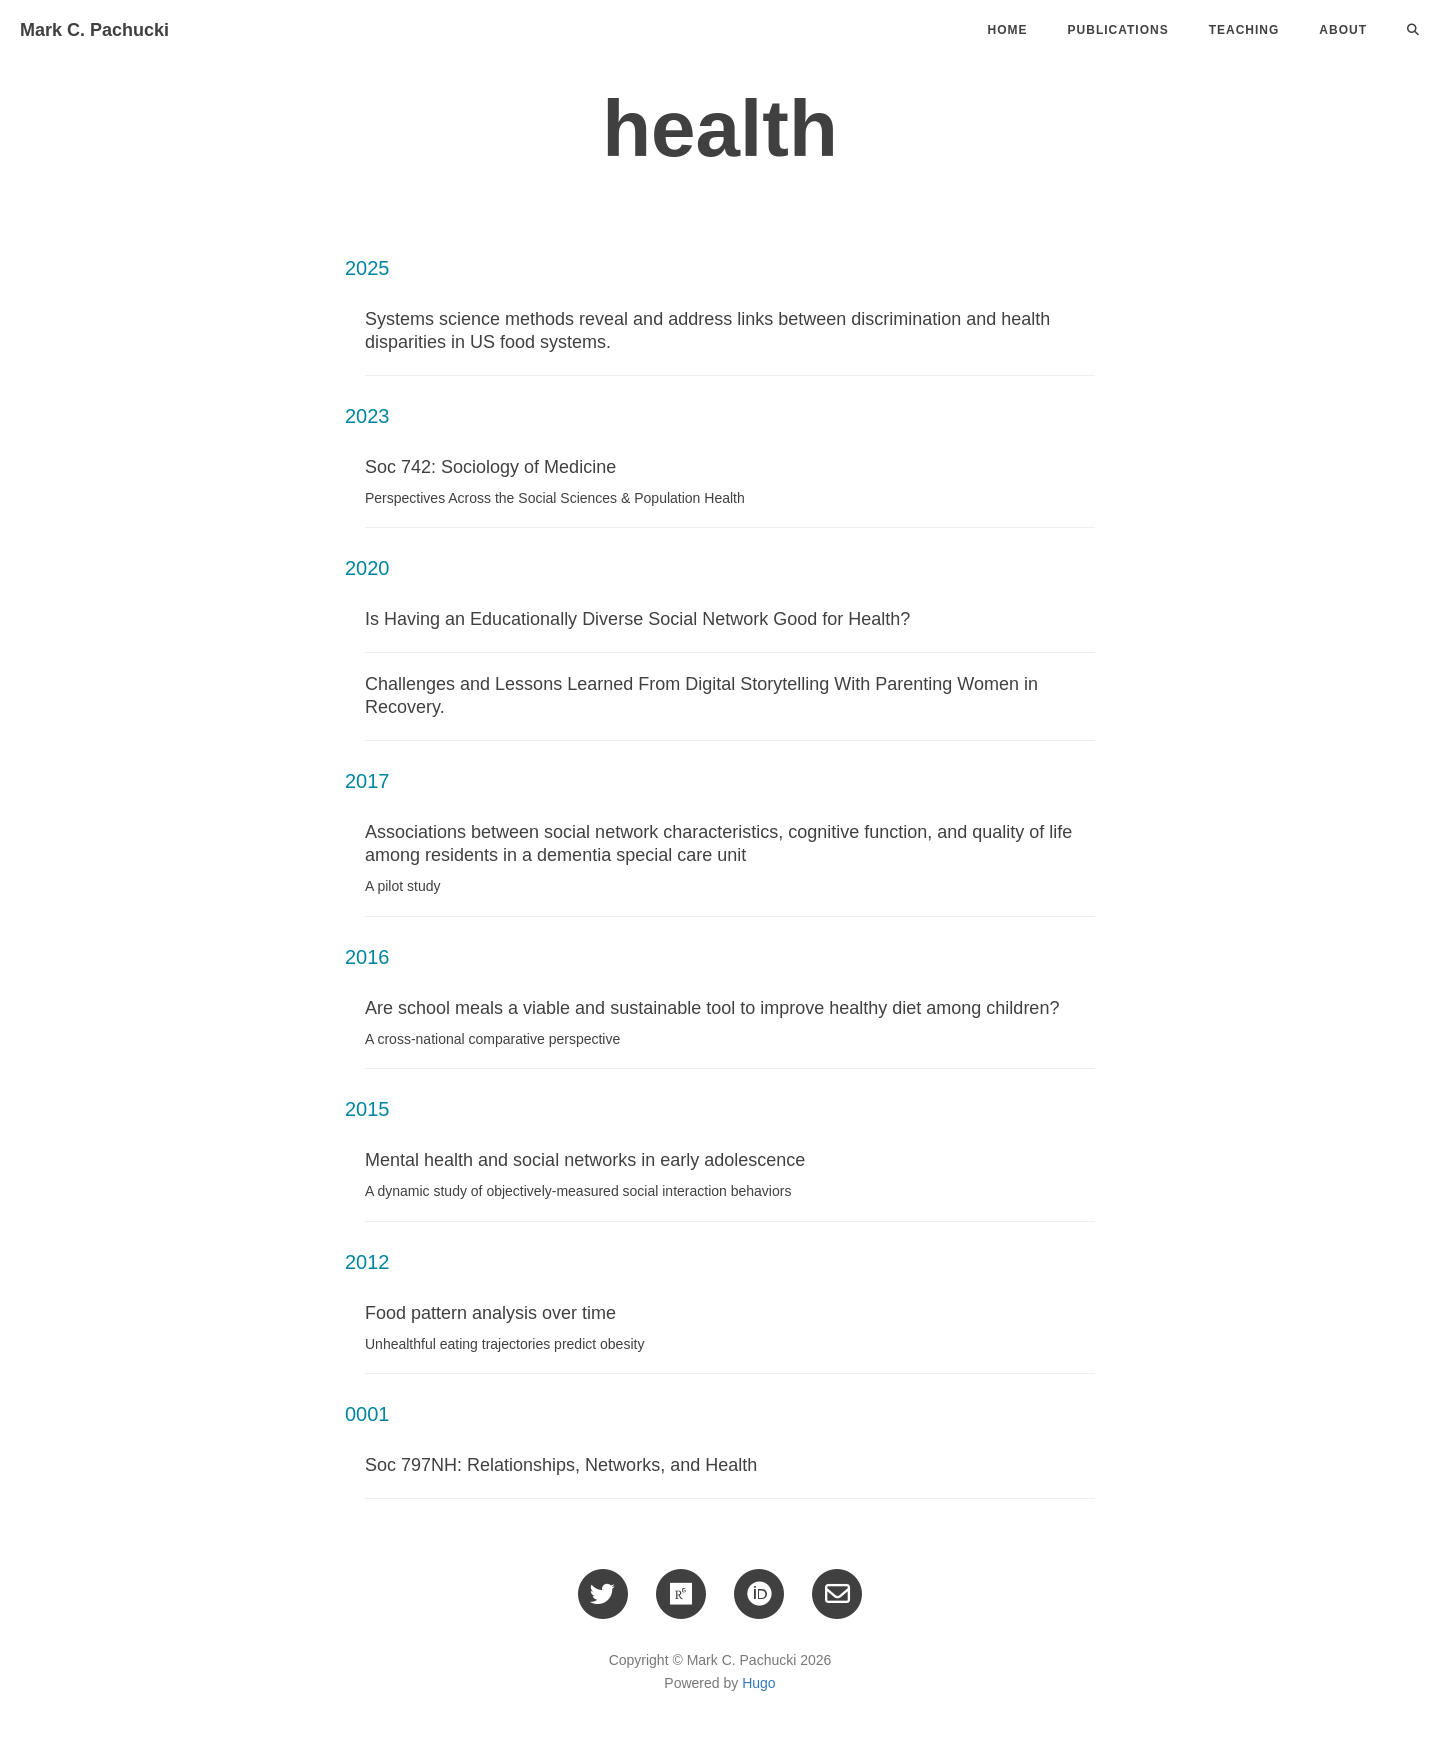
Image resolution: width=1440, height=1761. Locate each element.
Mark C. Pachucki (94, 30)
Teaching (1244, 30)
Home (1008, 30)
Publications (1118, 30)
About (1343, 30)
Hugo (758, 1683)
